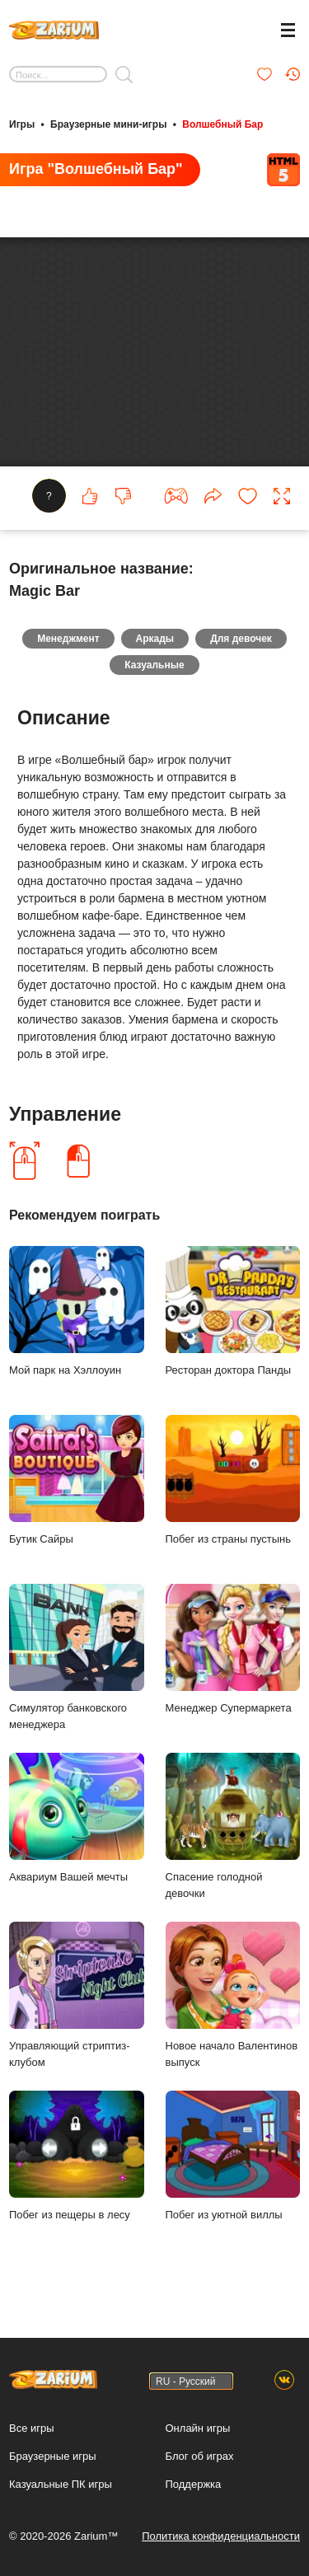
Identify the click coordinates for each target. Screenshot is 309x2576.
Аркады (155, 642)
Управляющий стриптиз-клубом (76, 1998)
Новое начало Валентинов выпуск (233, 1998)
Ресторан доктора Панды (233, 1314)
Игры (22, 124)
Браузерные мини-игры (108, 124)
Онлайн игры (198, 2428)
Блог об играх (200, 2456)
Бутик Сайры (76, 1483)
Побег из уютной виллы (233, 2158)
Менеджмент (68, 642)
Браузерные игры (52, 2456)
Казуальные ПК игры (60, 2484)
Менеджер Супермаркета (233, 1652)
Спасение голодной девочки (233, 1829)
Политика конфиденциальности (221, 2536)
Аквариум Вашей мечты (76, 1820)
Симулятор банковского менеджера (76, 1660)
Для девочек (241, 642)
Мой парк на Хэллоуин (76, 1314)
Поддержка (194, 2484)
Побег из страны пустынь (233, 1483)
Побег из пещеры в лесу (76, 2158)
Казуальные (154, 668)
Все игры (31, 2428)
